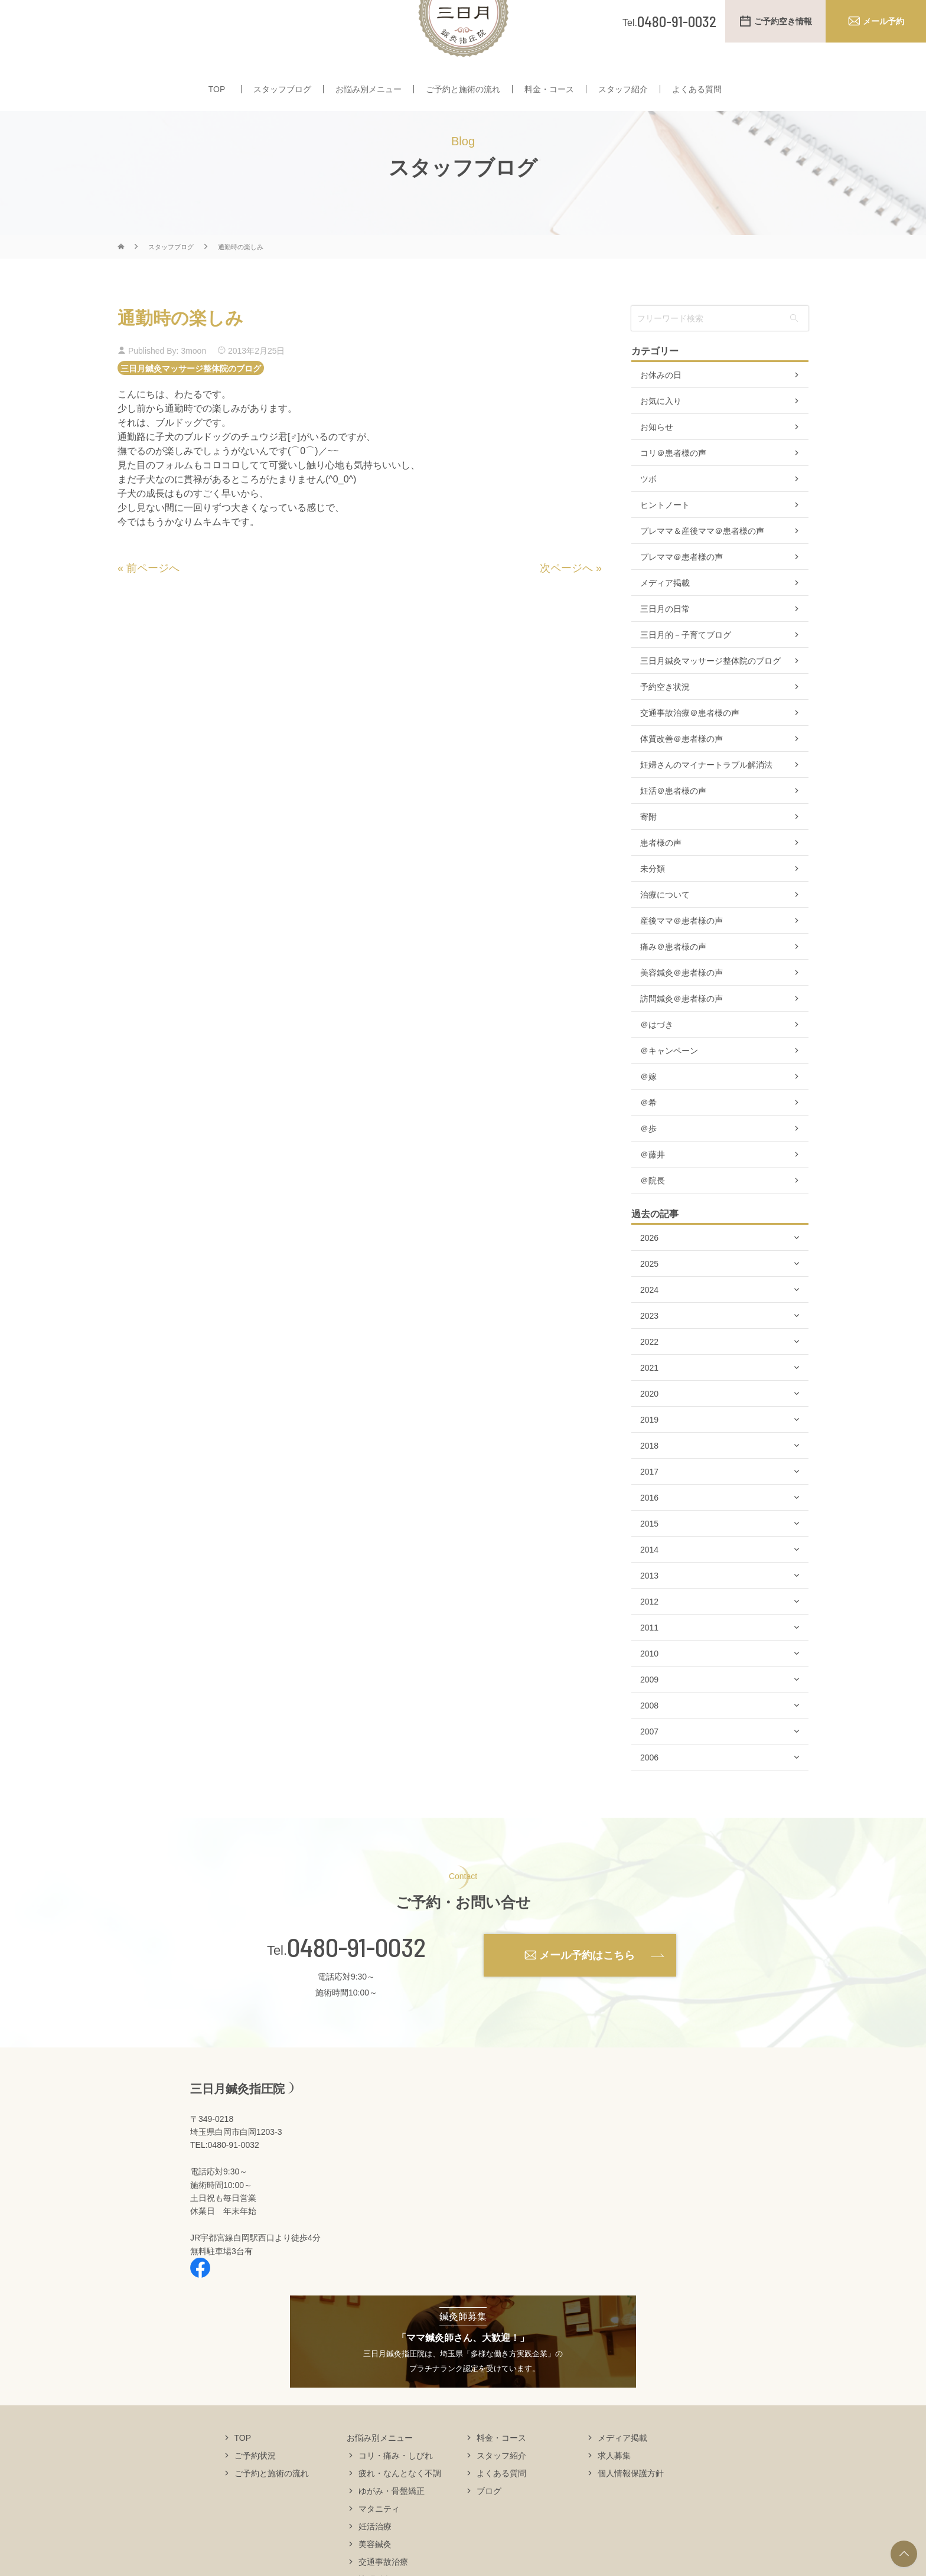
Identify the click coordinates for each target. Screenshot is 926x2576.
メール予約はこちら (587, 1989)
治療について (665, 929)
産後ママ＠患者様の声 (681, 955)
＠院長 (652, 1215)
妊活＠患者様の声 (673, 825)
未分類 (652, 903)
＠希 (648, 1137)
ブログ (489, 2525)
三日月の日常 (665, 643)
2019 (649, 1454)
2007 (649, 1766)
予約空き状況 (665, 721)
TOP (217, 99)
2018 (649, 1480)
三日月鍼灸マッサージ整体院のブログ (190, 403)
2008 (649, 1740)
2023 (649, 1350)
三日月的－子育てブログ (685, 669)
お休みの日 (661, 410)
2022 (649, 1376)
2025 (649, 1298)
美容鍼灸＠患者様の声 (681, 1007)
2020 (649, 1428)
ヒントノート (665, 539)
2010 (649, 1688)
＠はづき (656, 1059)
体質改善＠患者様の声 (681, 773)
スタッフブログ (282, 99)
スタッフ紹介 (623, 99)
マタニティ (379, 2543)
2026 (649, 1272)
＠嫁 (648, 1111)
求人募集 (614, 2490)
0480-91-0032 (356, 1982)
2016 (649, 1532)
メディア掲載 (665, 617)
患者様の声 (661, 877)
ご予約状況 (255, 2490)
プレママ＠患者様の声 (681, 591)
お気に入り (661, 436)
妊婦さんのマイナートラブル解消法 (706, 799)
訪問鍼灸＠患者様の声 (681, 1033)
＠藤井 (652, 1189)
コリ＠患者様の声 (673, 488)
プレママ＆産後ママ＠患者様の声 (702, 565)
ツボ (648, 514)
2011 (649, 1662)
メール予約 (883, 21)
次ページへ (566, 603)
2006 (649, 1792)
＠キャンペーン (669, 1085)
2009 (649, 1714)
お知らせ (656, 462)
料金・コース (549, 99)
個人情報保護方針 (631, 2507)
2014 (649, 1584)
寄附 (648, 851)
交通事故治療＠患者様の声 (689, 747)
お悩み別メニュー (368, 99)
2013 (649, 1610)
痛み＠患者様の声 (673, 981)
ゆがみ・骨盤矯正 (391, 2525)
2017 (649, 1506)
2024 (649, 1324)
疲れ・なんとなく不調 (399, 2507)
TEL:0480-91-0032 (224, 2179)
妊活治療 (375, 2560)
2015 (649, 1558)
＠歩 (648, 1163)
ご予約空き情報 (783, 21)
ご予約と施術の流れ (463, 99)
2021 (649, 1402)
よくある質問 (697, 99)
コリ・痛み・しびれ (395, 2490)
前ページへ (153, 603)
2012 (649, 1636)
